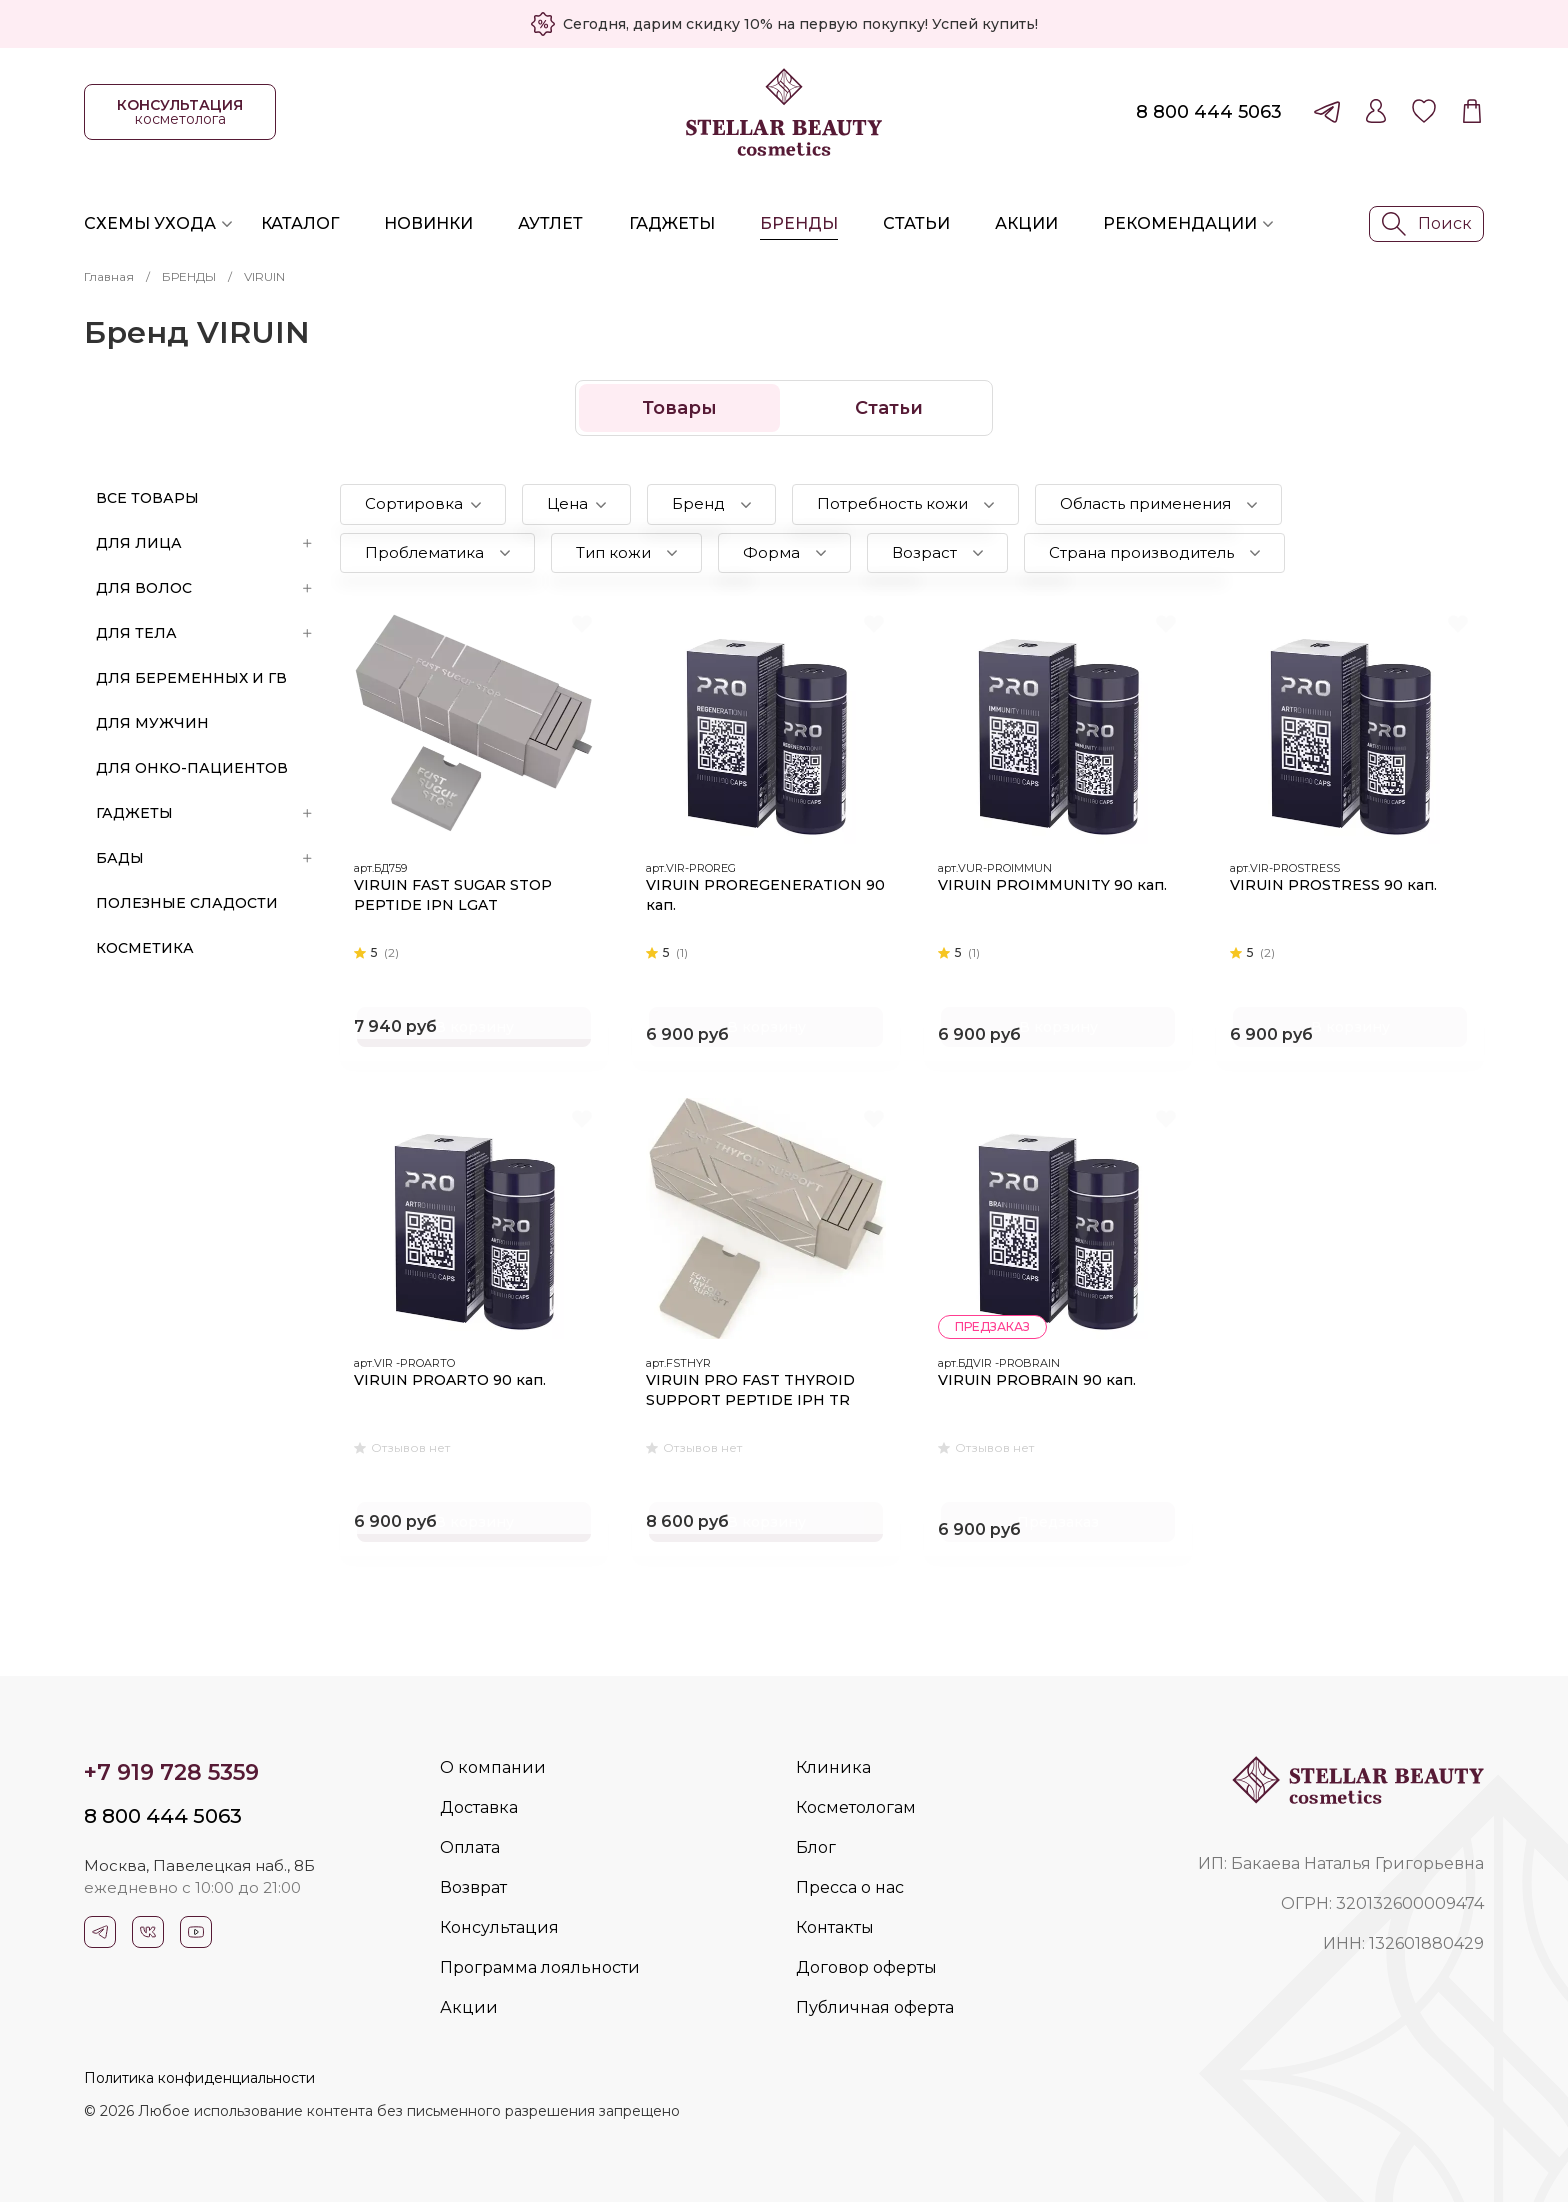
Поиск (1427, 224)
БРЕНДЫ (189, 276)
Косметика (145, 948)
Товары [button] (679, 408)
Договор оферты (866, 1967)
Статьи (916, 223)
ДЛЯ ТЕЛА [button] (204, 633)
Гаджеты (672, 223)
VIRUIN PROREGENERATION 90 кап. (756, 893)
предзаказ (994, 1324)
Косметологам (856, 1807)
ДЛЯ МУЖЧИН (152, 723)
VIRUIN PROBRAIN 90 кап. (1039, 1378)
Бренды (799, 223)
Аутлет (550, 223)
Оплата (470, 1847)
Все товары (147, 498)
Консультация (499, 1927)
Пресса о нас (850, 1887)
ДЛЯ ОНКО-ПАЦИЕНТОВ (192, 768)
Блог (816, 1847)
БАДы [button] (204, 858)
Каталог (300, 223)
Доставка (479, 1807)
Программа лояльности (540, 1967)
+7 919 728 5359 (171, 1772)
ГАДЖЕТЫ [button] (204, 813)
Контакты (835, 1927)
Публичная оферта (875, 2007)
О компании (493, 1767)
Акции (1026, 223)
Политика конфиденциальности (199, 2078)
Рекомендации (1180, 223)
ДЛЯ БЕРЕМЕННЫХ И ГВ (191, 678)
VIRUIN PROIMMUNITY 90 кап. (1054, 883)
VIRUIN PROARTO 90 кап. (452, 1378)
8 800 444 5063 (1209, 112)
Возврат (473, 1887)
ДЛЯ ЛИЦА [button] (204, 543)
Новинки (428, 223)
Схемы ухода (150, 223)
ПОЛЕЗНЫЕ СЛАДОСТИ (187, 903)
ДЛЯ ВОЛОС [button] (204, 588)
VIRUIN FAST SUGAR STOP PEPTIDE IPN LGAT (455, 893)
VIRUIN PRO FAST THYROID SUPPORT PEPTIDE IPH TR (752, 1388)
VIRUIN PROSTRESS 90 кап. (1335, 883)
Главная (109, 276)
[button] (423, 504)
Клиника (833, 1767)
